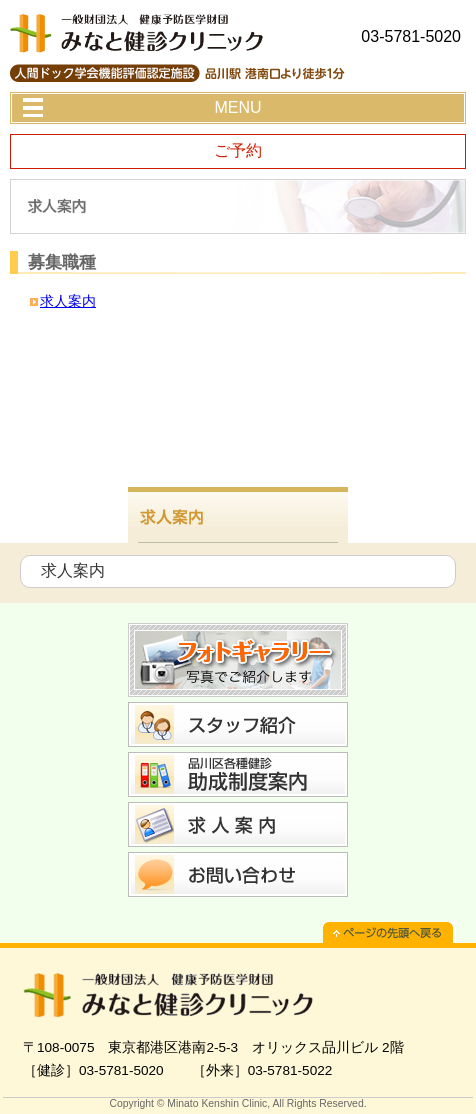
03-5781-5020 (411, 36)
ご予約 (238, 150)
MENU (237, 107)
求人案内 (68, 301)
